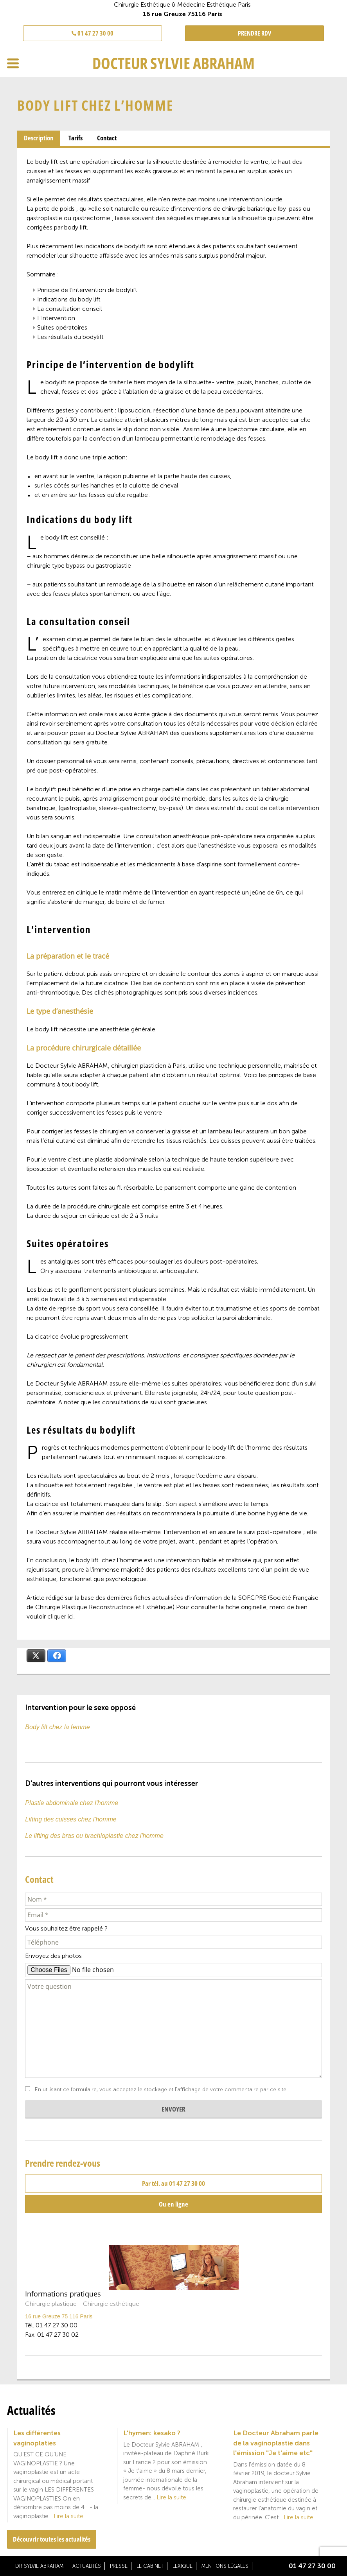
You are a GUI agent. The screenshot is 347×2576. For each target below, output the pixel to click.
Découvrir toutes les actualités (51, 2539)
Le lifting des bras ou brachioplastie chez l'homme (94, 1835)
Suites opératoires (62, 327)
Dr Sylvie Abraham (39, 2566)
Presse (119, 2566)
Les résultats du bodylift (70, 337)
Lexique (182, 2566)
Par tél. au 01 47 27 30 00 (173, 2183)
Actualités (86, 2566)
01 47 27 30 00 (92, 33)
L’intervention (56, 318)
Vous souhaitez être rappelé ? (66, 1928)
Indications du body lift (69, 299)
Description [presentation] (39, 137)
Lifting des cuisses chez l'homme (70, 1819)
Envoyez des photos (53, 1955)
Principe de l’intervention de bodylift (87, 290)
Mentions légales (224, 2566)
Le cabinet (150, 2566)
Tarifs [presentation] (75, 137)
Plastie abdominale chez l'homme (71, 1803)
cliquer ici (60, 1616)
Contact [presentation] (107, 137)
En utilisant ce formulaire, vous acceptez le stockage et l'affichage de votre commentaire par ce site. (161, 2090)
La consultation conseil (69, 308)
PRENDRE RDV (254, 33)
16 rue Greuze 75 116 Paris (58, 2316)
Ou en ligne (173, 2204)
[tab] (38, 138)
